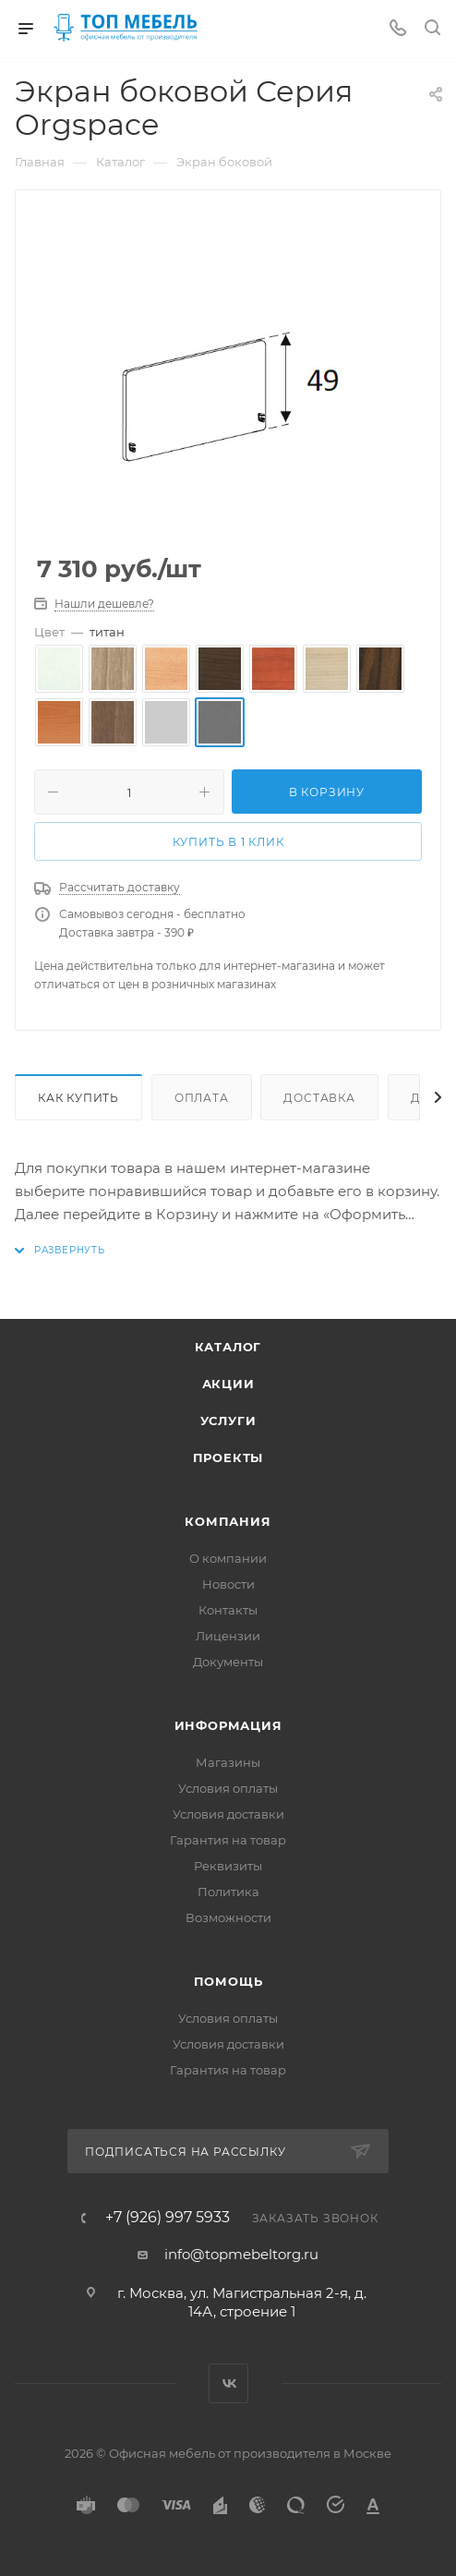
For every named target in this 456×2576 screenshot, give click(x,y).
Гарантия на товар (228, 1839)
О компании (228, 1558)
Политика (228, 1891)
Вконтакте (228, 2383)
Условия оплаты (228, 1788)
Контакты (228, 1609)
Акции (228, 1383)
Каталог (228, 1346)
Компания (227, 1521)
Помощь (228, 1981)
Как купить (78, 1098)
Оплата (201, 1098)
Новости (228, 1584)
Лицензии (228, 1635)
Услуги (228, 1420)
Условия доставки (228, 1814)
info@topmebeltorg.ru (241, 2254)
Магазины (228, 1762)
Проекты (228, 1457)
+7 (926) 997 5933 (167, 2217)
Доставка (318, 1098)
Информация (228, 1725)
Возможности (228, 1917)
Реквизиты (228, 1865)
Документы (228, 1661)
